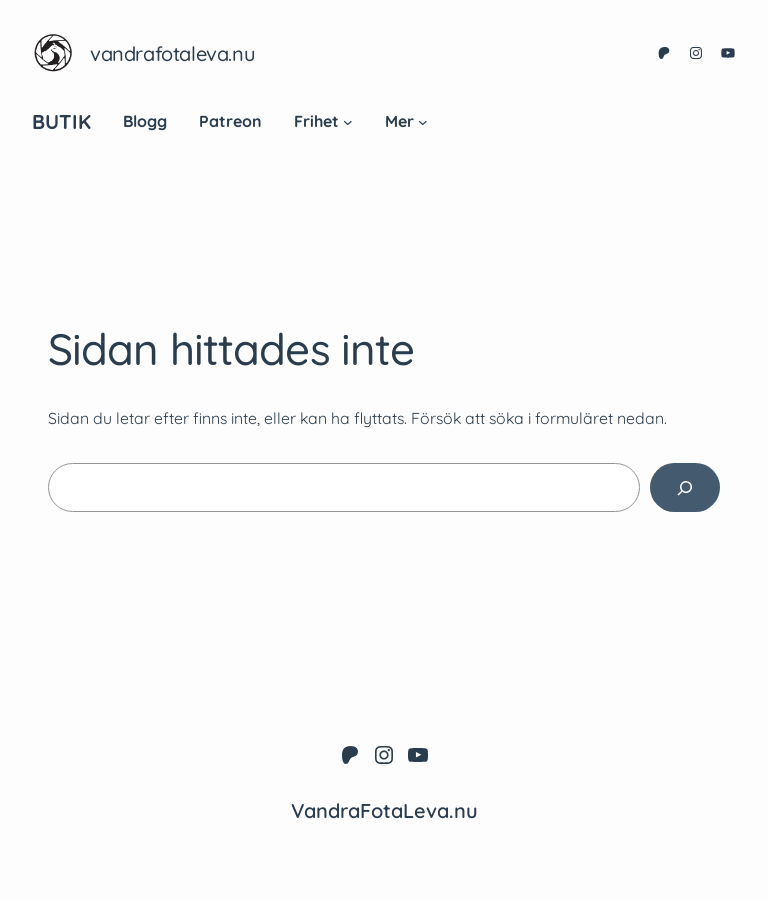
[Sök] (685, 487)
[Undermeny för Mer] (423, 122)
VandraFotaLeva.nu (172, 53)
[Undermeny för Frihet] (348, 122)
